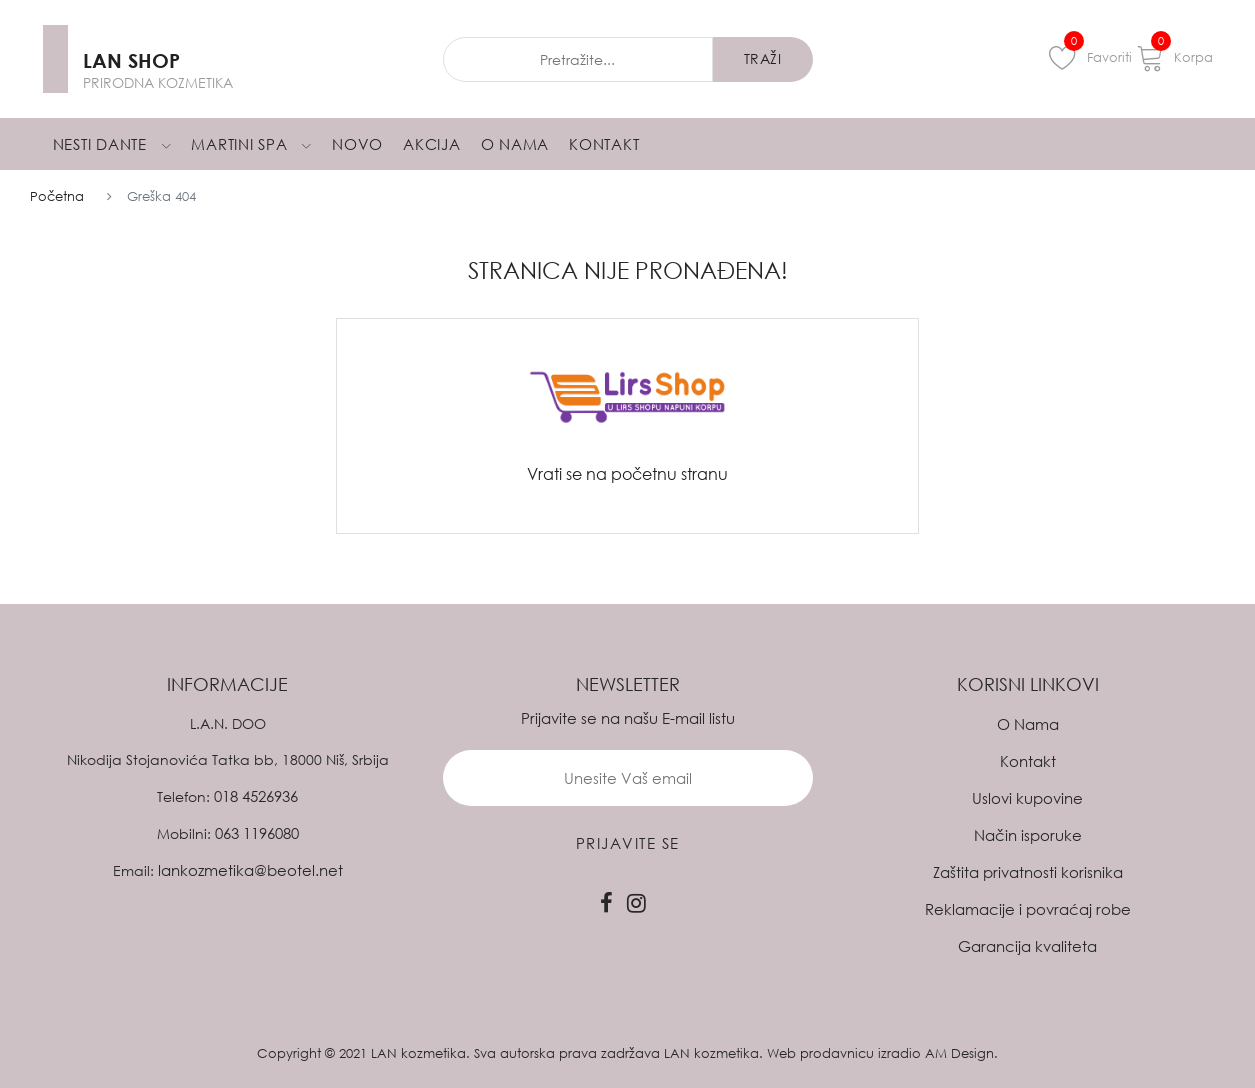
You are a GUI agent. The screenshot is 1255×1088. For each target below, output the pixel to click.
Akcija (432, 144)
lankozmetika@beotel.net (250, 870)
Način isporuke (1028, 835)
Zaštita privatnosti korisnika (1028, 872)
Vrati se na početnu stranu (627, 474)
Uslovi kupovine (1027, 798)
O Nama (515, 144)
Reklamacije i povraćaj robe (1028, 909)
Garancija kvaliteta (1027, 946)
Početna (57, 196)
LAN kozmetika (418, 1053)
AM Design (959, 1053)
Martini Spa (251, 144)
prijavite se (628, 843)
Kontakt (604, 144)
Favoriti (1090, 57)
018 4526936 (256, 796)
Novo (357, 144)
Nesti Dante (112, 144)
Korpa (1174, 57)
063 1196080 (257, 833)
